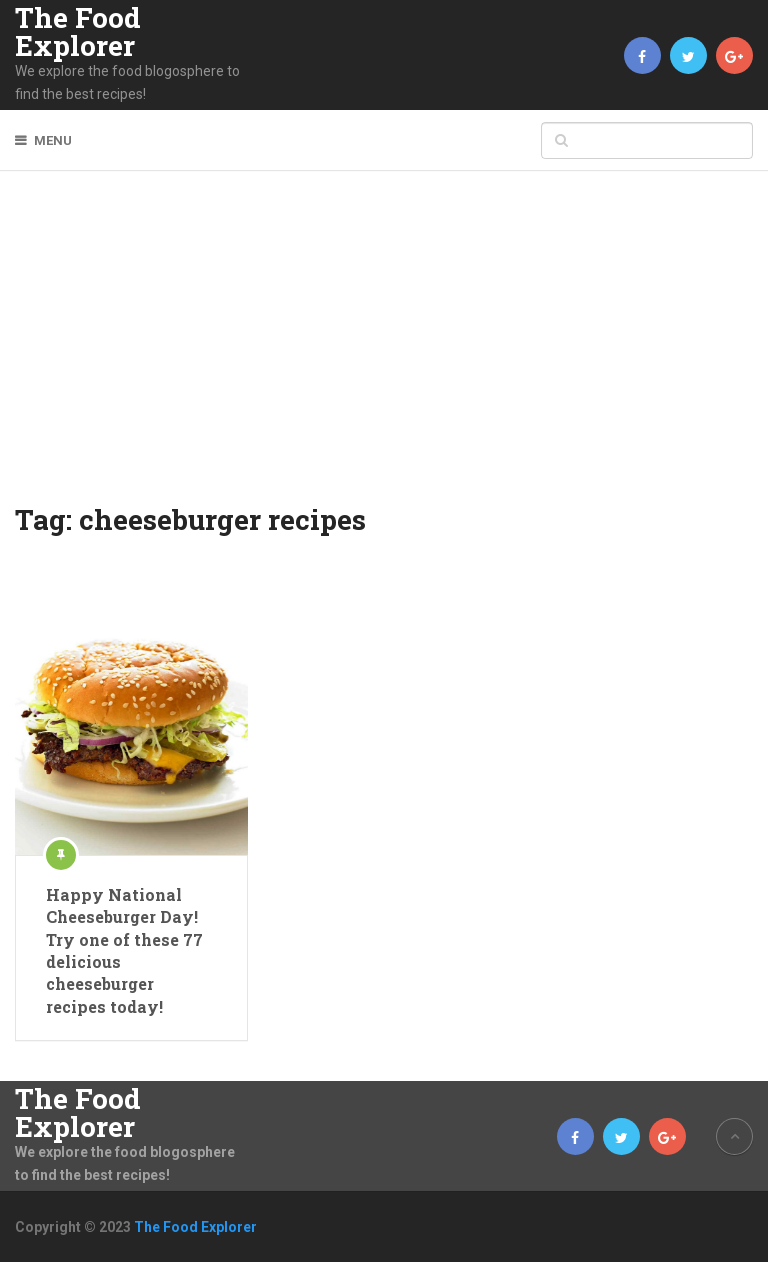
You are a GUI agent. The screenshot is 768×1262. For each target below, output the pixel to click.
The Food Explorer (78, 32)
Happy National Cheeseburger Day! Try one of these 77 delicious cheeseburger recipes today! (124, 950)
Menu (53, 140)
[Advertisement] (384, 350)
